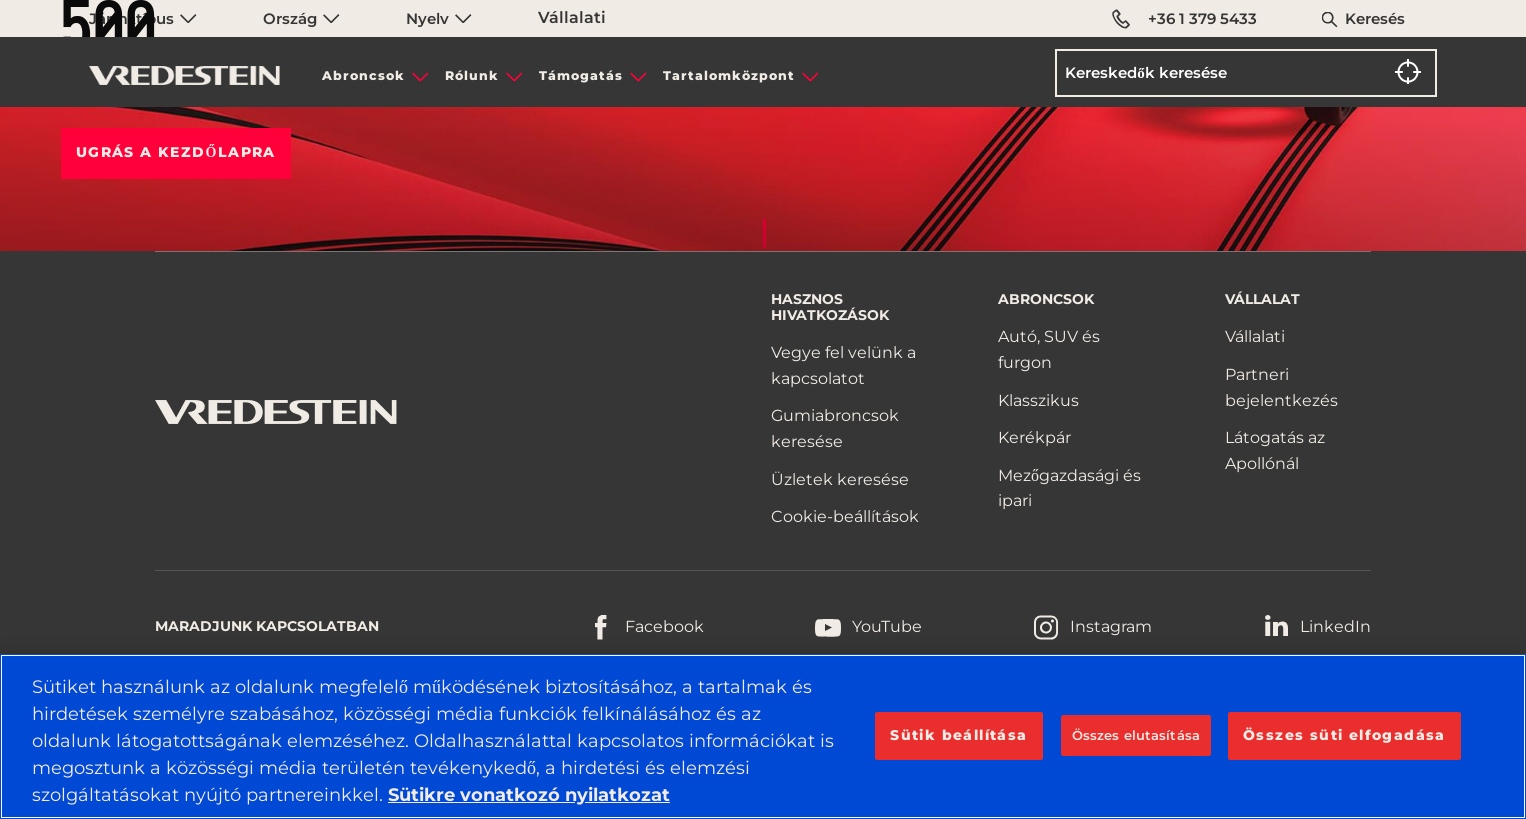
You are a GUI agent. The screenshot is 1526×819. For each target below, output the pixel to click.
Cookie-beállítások (845, 516)
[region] (763, 736)
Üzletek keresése (840, 479)
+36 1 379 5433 (1184, 19)
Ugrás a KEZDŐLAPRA (176, 152)
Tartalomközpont (729, 75)
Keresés (1375, 18)
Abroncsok (363, 75)
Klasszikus (1038, 400)
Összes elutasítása (1136, 735)
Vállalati (1255, 336)
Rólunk (472, 75)
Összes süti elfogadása (1344, 735)
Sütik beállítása (958, 735)
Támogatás (581, 75)
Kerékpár (1034, 437)
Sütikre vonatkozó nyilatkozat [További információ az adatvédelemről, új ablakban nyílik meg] (529, 795)
